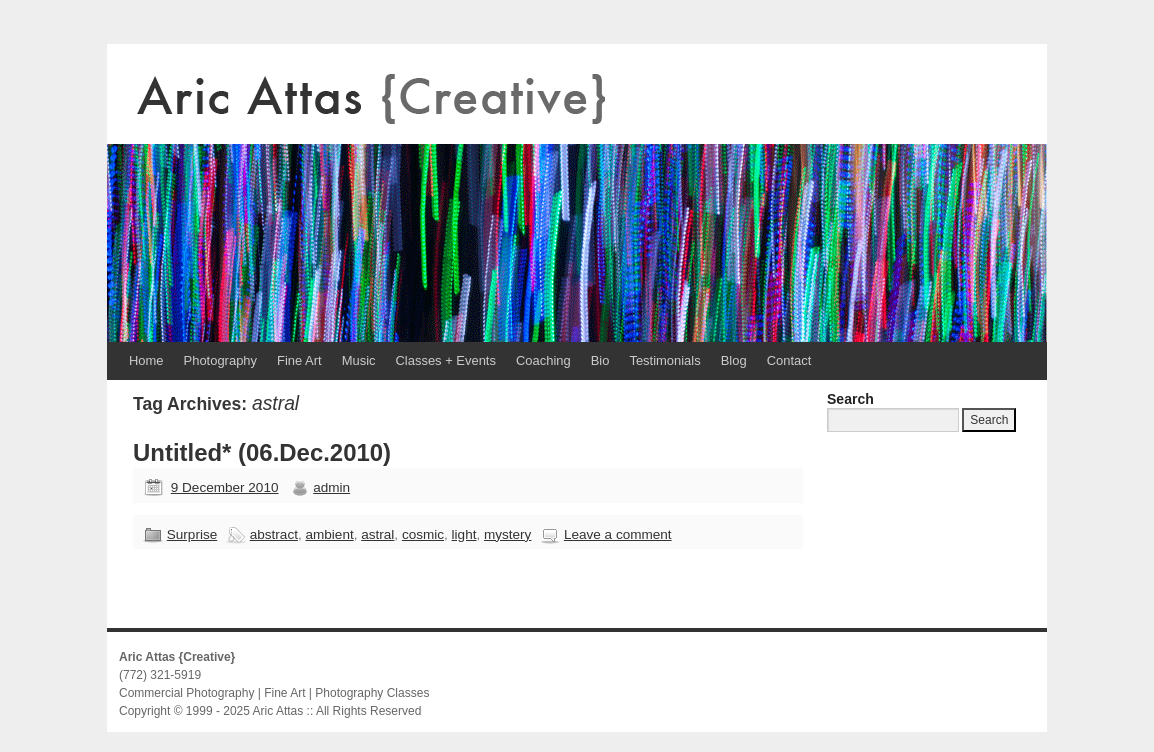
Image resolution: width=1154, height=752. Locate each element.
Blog (734, 360)
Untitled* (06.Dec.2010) (262, 452)
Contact (789, 360)
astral (377, 534)
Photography (220, 360)
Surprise (192, 534)
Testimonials (664, 360)
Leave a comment (618, 534)
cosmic (423, 534)
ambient (329, 534)
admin (331, 487)
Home (146, 360)
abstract (274, 534)
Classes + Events (446, 360)
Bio (600, 360)
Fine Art (299, 360)
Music (359, 360)
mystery (507, 534)
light (464, 534)
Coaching (543, 360)
